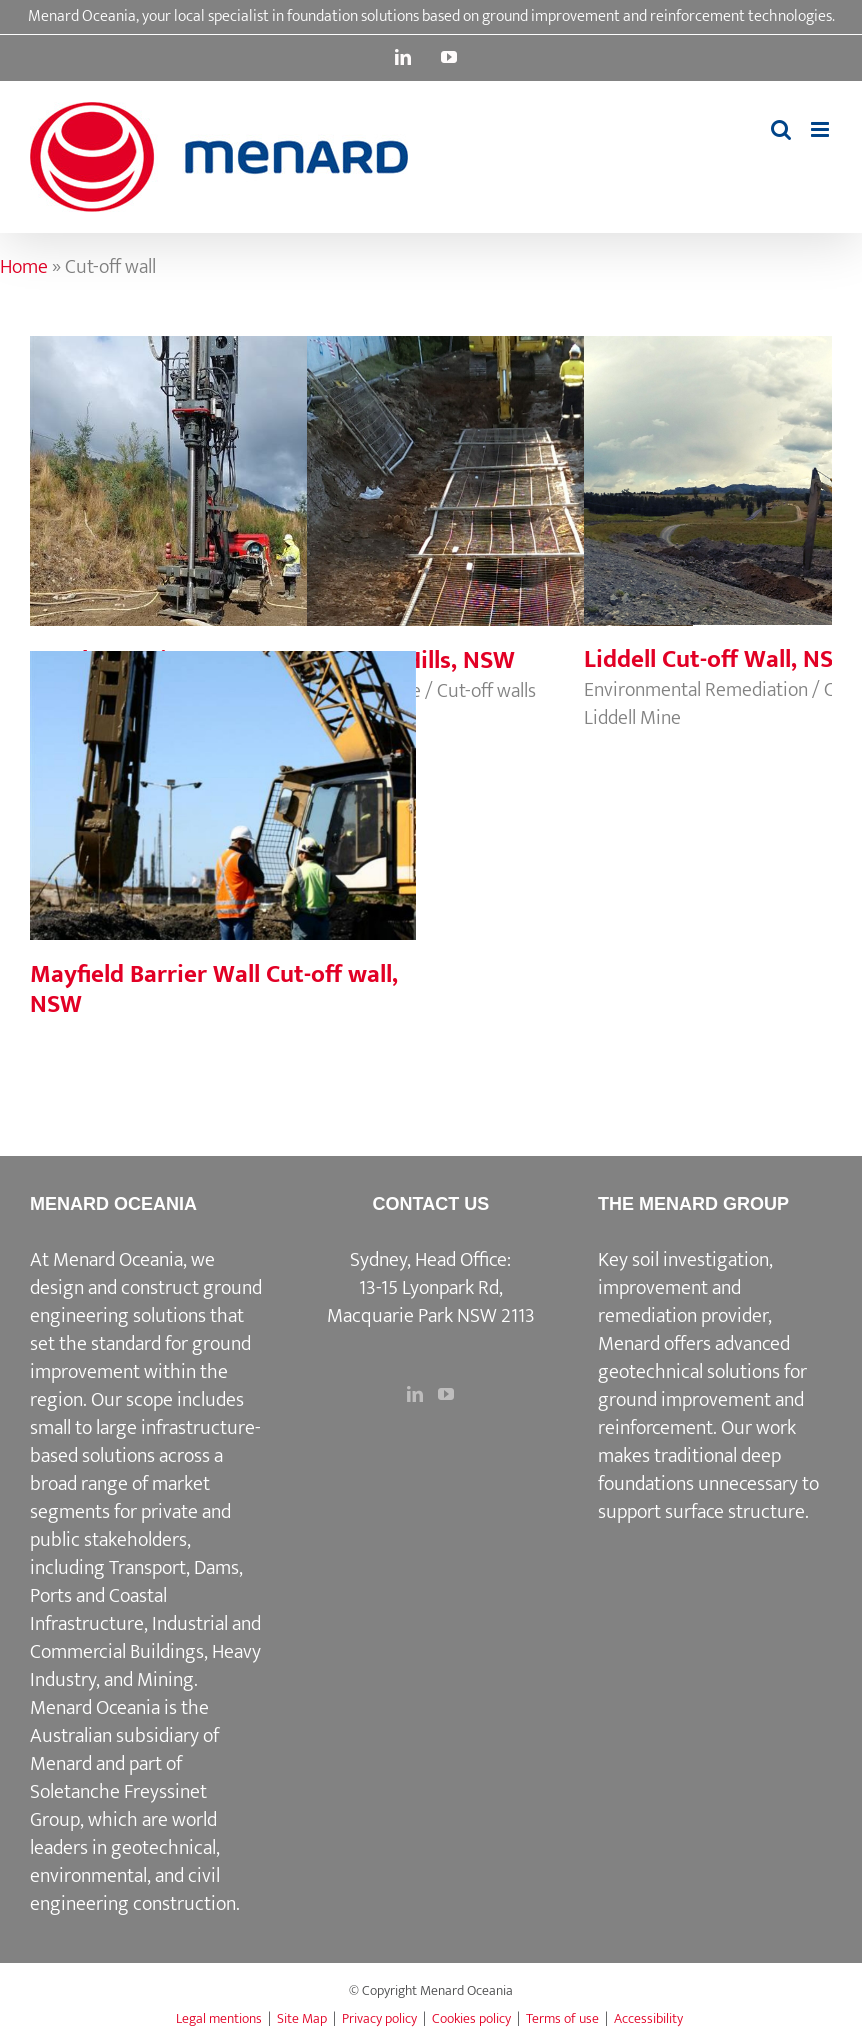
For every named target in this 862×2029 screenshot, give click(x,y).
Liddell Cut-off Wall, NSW (719, 659)
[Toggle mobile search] (781, 129)
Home (24, 267)
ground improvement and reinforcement (701, 1414)
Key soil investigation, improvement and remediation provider (685, 1288)
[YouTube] (446, 1394)
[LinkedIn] (415, 1394)
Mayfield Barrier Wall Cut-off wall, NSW (214, 989)
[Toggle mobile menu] (821, 129)
